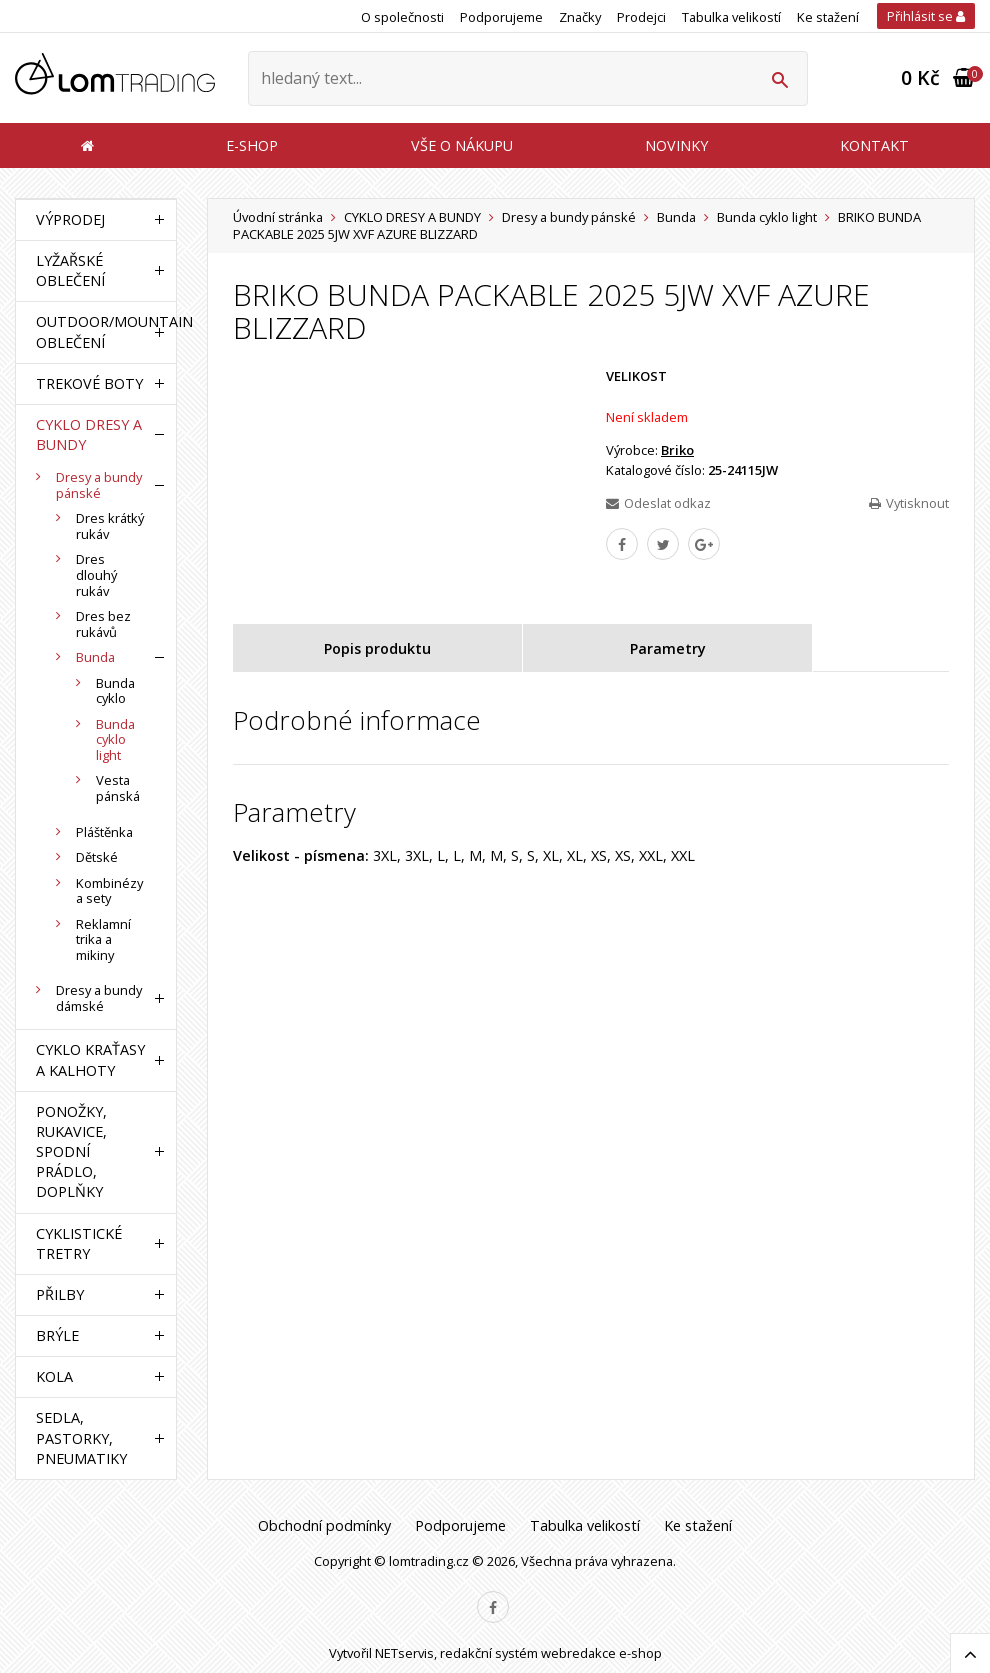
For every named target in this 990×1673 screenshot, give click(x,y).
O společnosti (402, 17)
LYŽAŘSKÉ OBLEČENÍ (70, 270)
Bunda (676, 217)
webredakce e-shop (601, 1653)
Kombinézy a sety (109, 891)
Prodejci (641, 17)
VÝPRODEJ (70, 219)
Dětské (97, 857)
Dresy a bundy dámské (99, 998)
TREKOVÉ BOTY (89, 383)
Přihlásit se (926, 16)
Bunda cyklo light (767, 217)
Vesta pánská (118, 788)
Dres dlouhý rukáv (96, 574)
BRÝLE (57, 1335)
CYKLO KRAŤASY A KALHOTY (90, 1059)
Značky (580, 17)
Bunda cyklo (115, 691)
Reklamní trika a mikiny (103, 939)
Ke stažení (828, 17)
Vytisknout (909, 503)
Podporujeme (501, 17)
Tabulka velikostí (731, 17)
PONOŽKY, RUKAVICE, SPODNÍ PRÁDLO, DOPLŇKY (71, 1152)
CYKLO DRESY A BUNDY (412, 217)
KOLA (54, 1376)
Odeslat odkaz (658, 503)
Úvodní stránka (278, 217)
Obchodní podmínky (324, 1525)
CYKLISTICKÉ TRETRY (79, 1243)
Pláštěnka (104, 832)
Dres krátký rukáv (110, 526)
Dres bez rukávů (103, 624)
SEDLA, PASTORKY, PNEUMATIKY (81, 1437)
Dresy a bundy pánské (569, 217)
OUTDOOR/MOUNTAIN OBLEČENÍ (91, 331)
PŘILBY (60, 1294)
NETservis (404, 1653)
